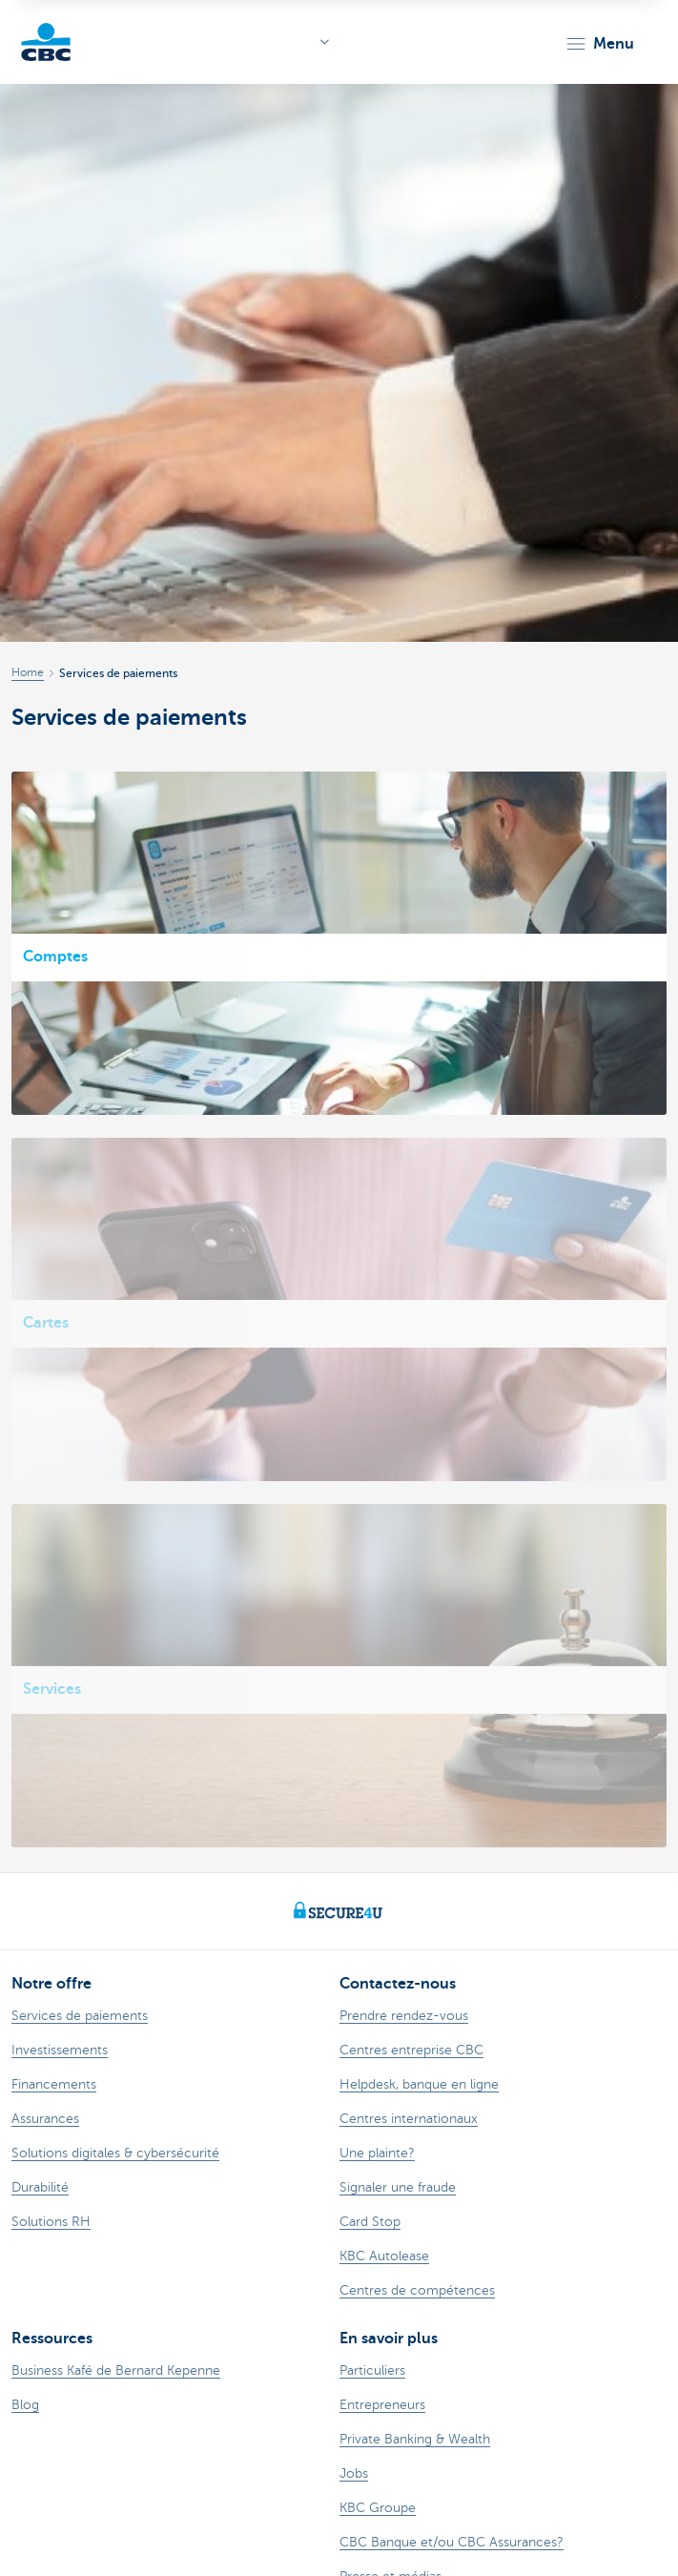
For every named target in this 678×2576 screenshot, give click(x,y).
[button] (599, 43)
